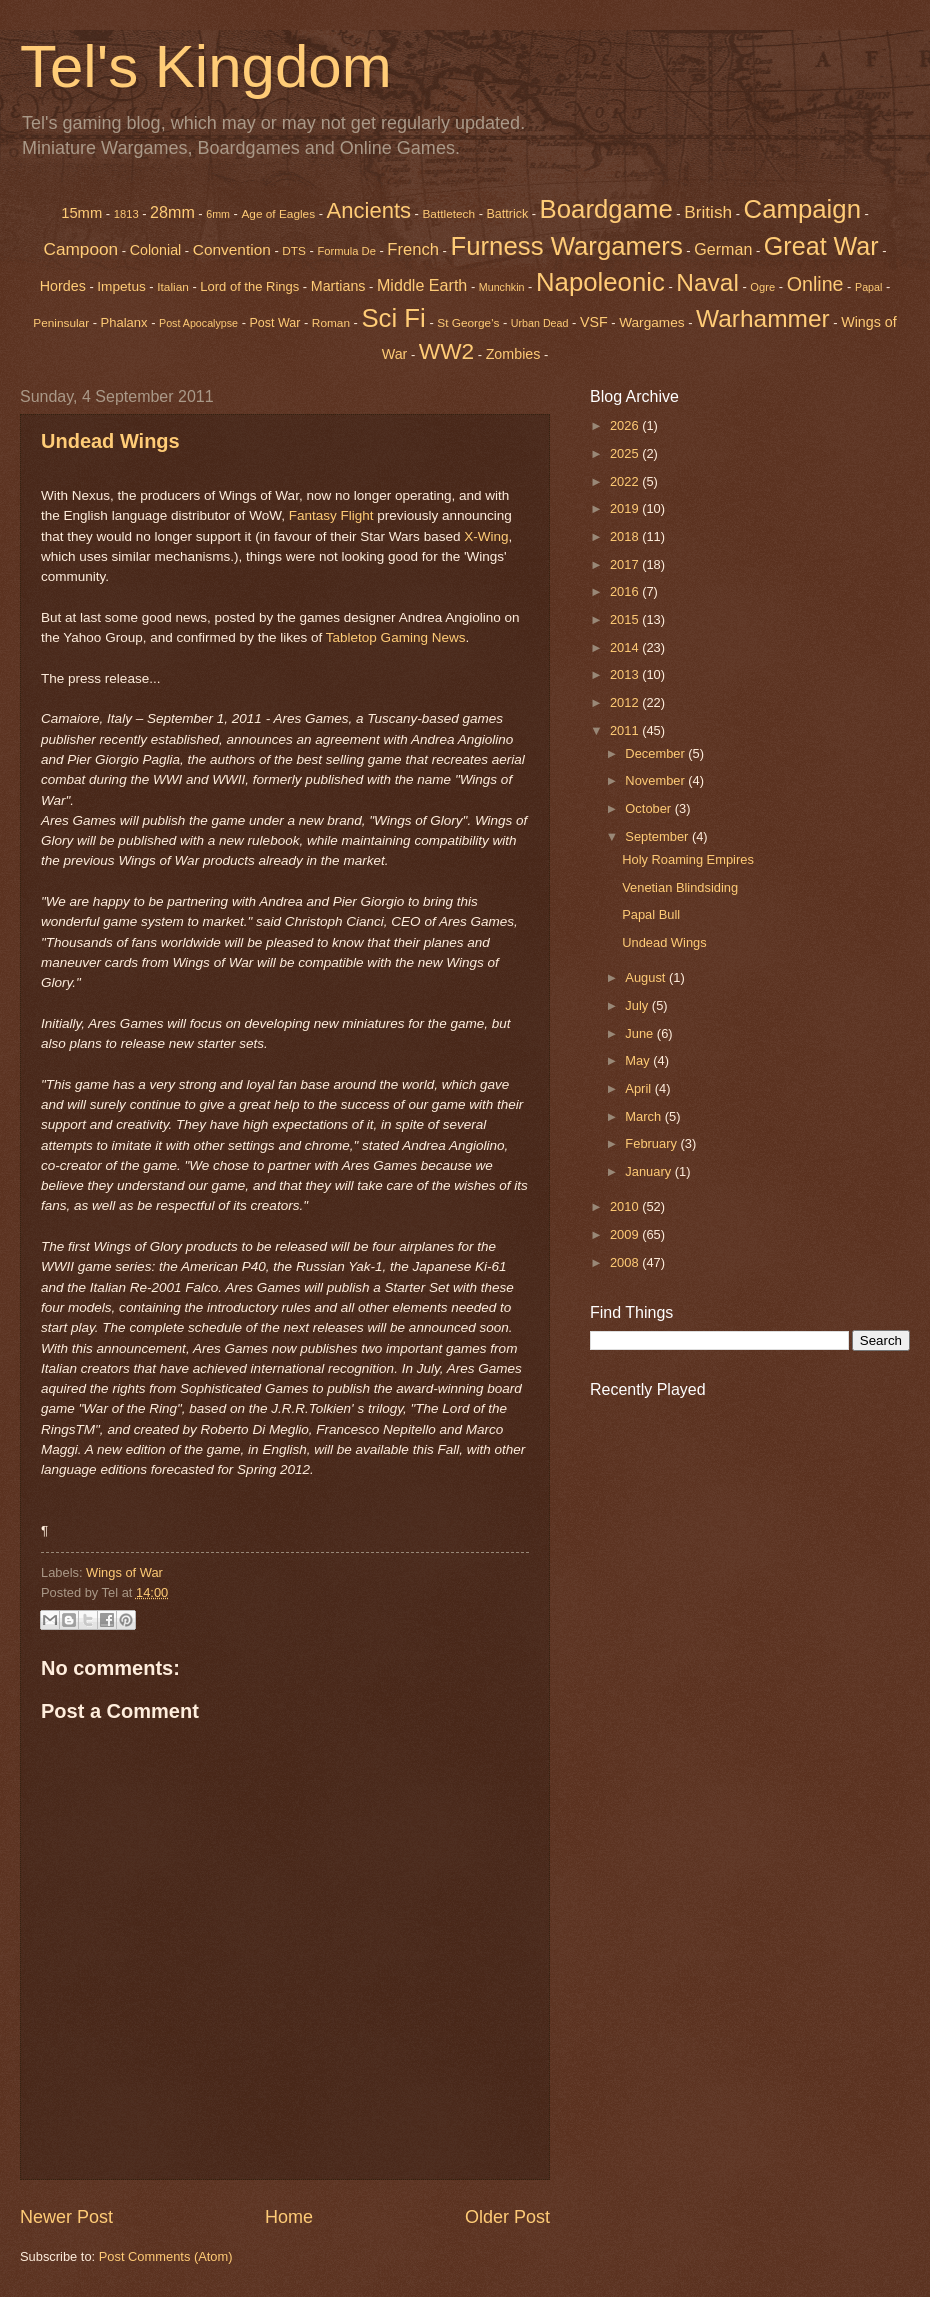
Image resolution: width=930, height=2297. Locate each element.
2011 (626, 730)
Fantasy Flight (331, 515)
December (656, 753)
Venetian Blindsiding (680, 887)
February (652, 1143)
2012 (626, 702)
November (656, 780)
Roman (331, 323)
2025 (626, 453)
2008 (626, 1262)
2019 (626, 508)
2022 (626, 481)
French (413, 249)
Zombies (513, 354)
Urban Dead (540, 323)
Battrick (508, 214)
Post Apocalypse (198, 323)
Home (289, 2217)
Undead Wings (110, 441)
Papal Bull (651, 914)
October (649, 808)
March (644, 1116)
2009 (626, 1234)
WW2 (446, 351)
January (649, 1171)
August (647, 977)
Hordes (63, 286)
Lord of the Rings (249, 286)
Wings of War (124, 1572)
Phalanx (124, 322)
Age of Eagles (278, 214)
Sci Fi (393, 318)
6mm (218, 214)
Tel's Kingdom (206, 66)
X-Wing (486, 536)
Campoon (80, 249)
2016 (626, 591)
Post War (275, 323)
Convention (232, 249)
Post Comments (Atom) (166, 2256)
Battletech (448, 214)
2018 (626, 536)
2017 (626, 564)
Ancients (369, 210)
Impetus (121, 286)
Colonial (156, 250)
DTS (294, 251)
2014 (626, 647)
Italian (173, 287)
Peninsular (61, 323)
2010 (626, 1206)
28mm (172, 212)
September (658, 836)
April (639, 1088)
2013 (626, 674)
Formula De (346, 251)
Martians (338, 286)
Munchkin (502, 287)
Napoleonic (600, 282)
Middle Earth (422, 285)
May (639, 1060)
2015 (626, 619)
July (638, 1005)
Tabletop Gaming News (396, 637)
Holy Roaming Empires (688, 859)
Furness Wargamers (566, 246)
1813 (126, 214)
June (641, 1033)
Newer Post (66, 2217)
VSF (594, 322)
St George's (468, 323)
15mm (81, 213)
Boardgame (606, 209)
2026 (626, 425)
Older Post (507, 2217)
